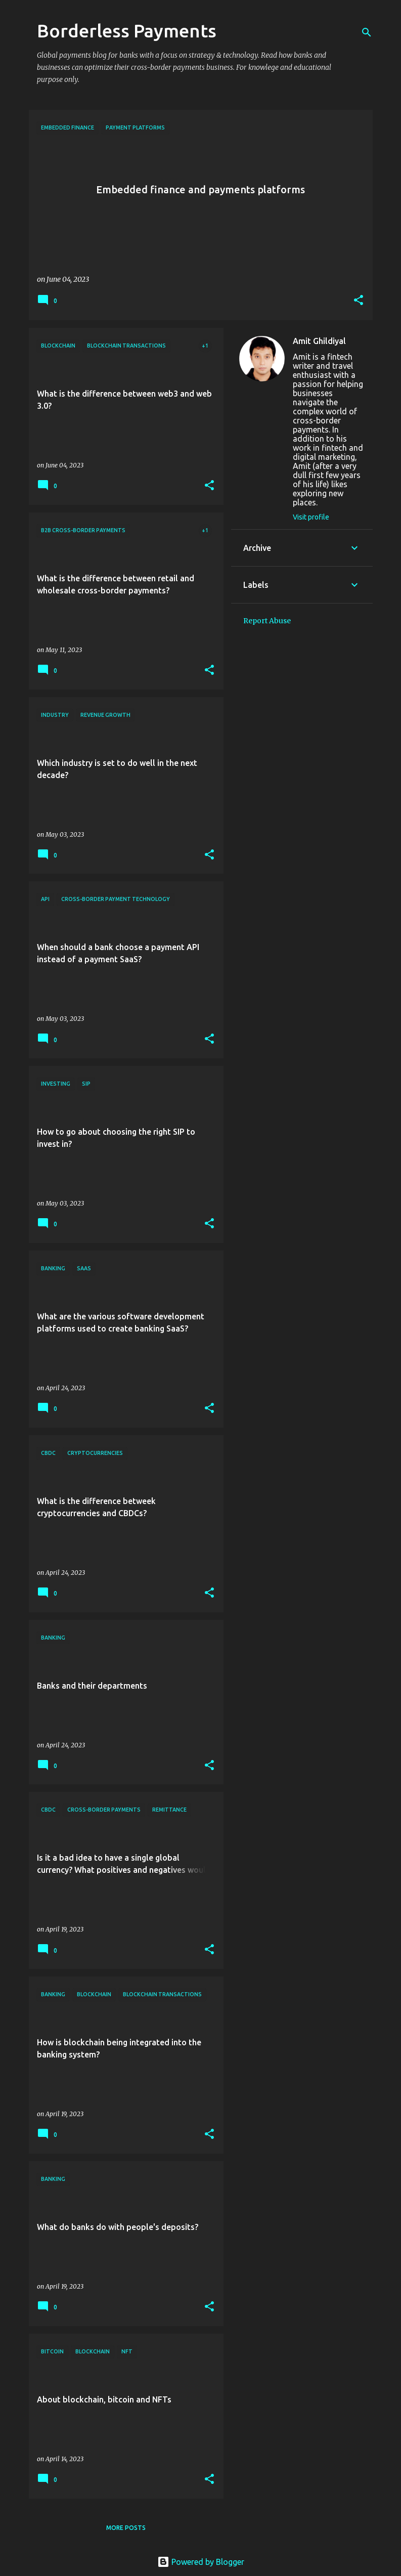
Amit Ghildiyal (319, 341)
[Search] (367, 32)
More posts (126, 2527)
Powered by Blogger (200, 2561)
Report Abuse (267, 620)
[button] (358, 301)
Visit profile (311, 517)
